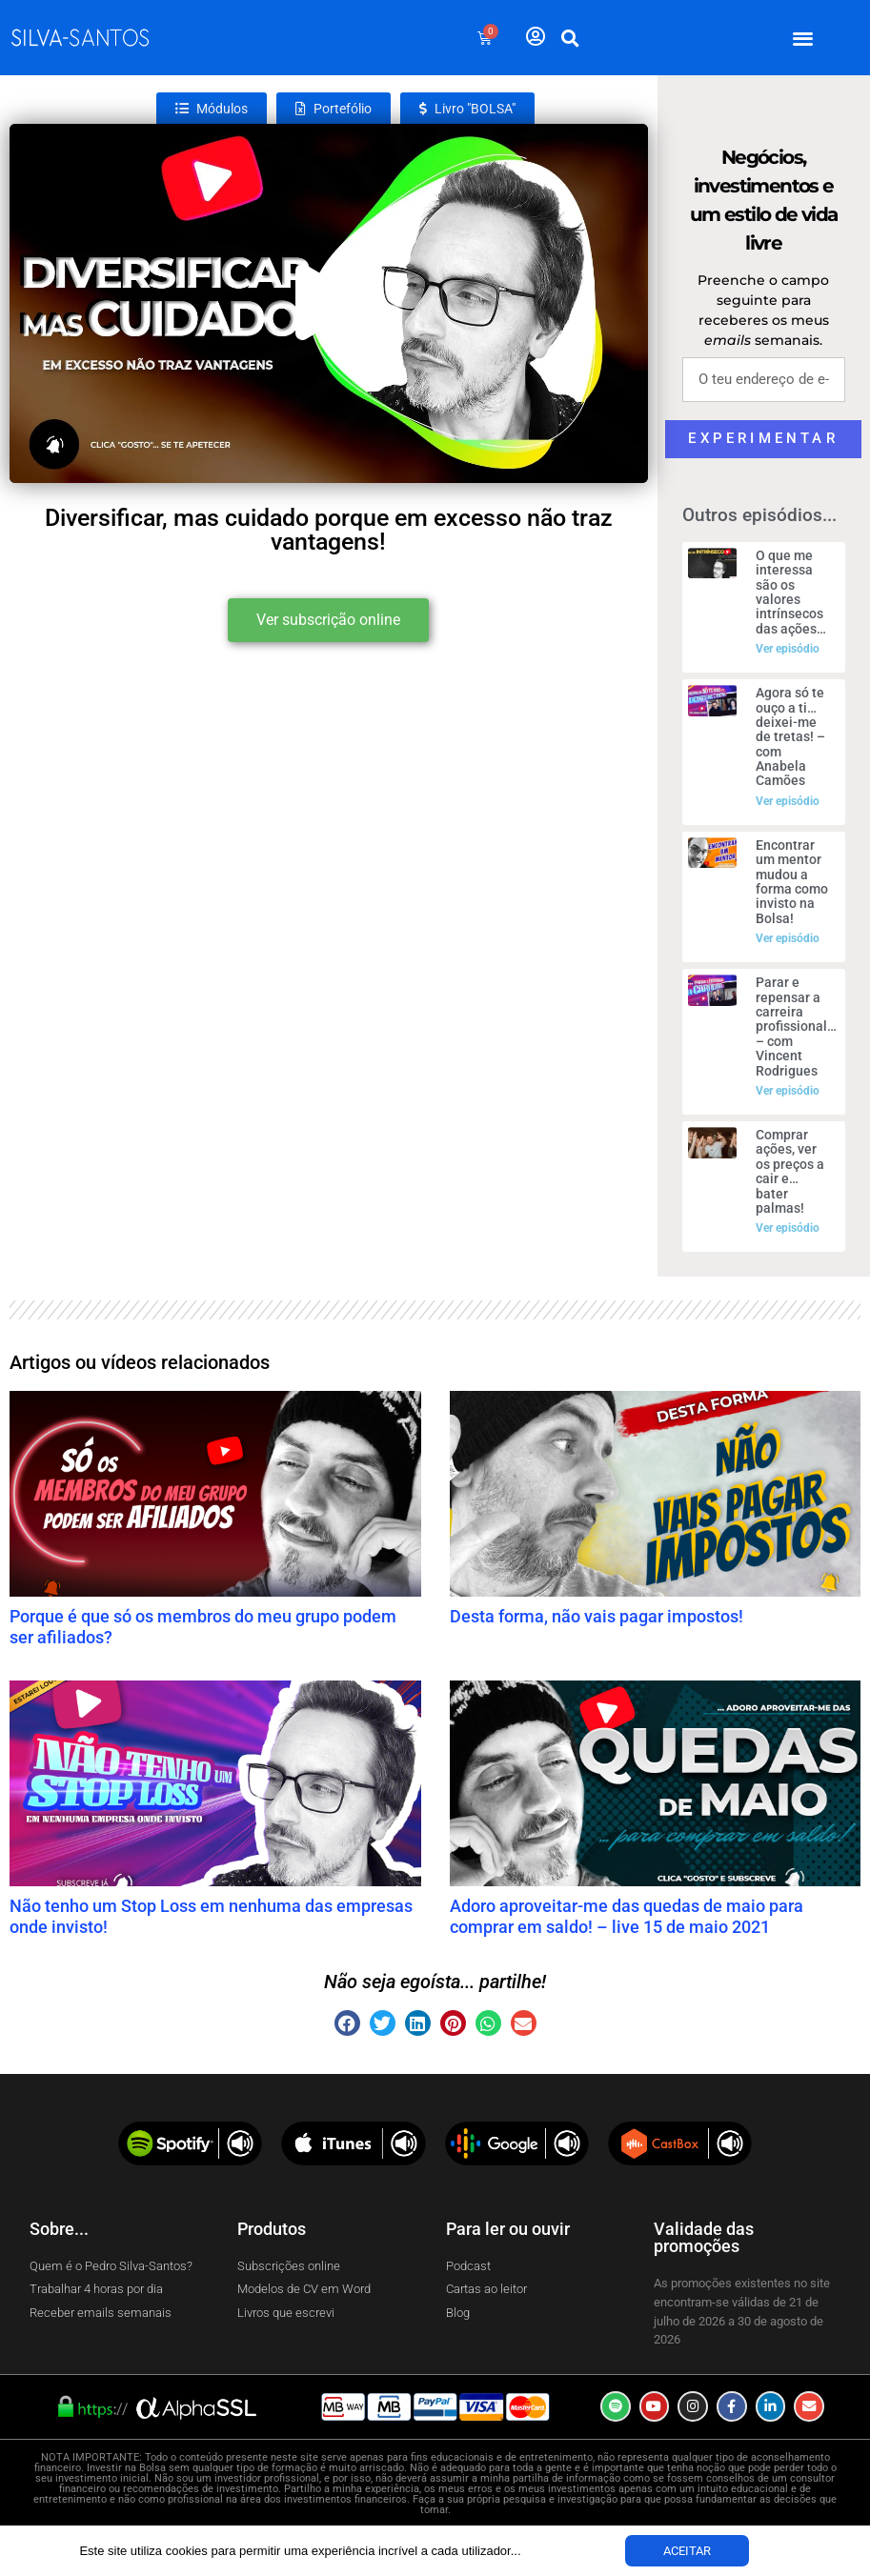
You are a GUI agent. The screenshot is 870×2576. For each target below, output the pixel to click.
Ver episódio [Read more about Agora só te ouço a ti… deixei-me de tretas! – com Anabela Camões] (787, 801)
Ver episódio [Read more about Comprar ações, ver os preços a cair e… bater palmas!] (787, 1228)
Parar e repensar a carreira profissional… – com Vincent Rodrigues (796, 1026)
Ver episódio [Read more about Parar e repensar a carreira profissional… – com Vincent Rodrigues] (787, 1090)
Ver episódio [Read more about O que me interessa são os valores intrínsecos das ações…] (787, 648)
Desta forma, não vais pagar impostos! (596, 1616)
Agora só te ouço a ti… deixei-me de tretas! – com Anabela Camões (790, 736)
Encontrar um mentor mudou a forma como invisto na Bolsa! (792, 881)
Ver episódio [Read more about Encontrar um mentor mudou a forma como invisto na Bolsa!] (787, 938)
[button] (803, 37)
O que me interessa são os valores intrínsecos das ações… (791, 592)
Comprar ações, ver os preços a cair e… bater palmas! (790, 1171)
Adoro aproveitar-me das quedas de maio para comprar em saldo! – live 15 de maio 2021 (626, 1916)
